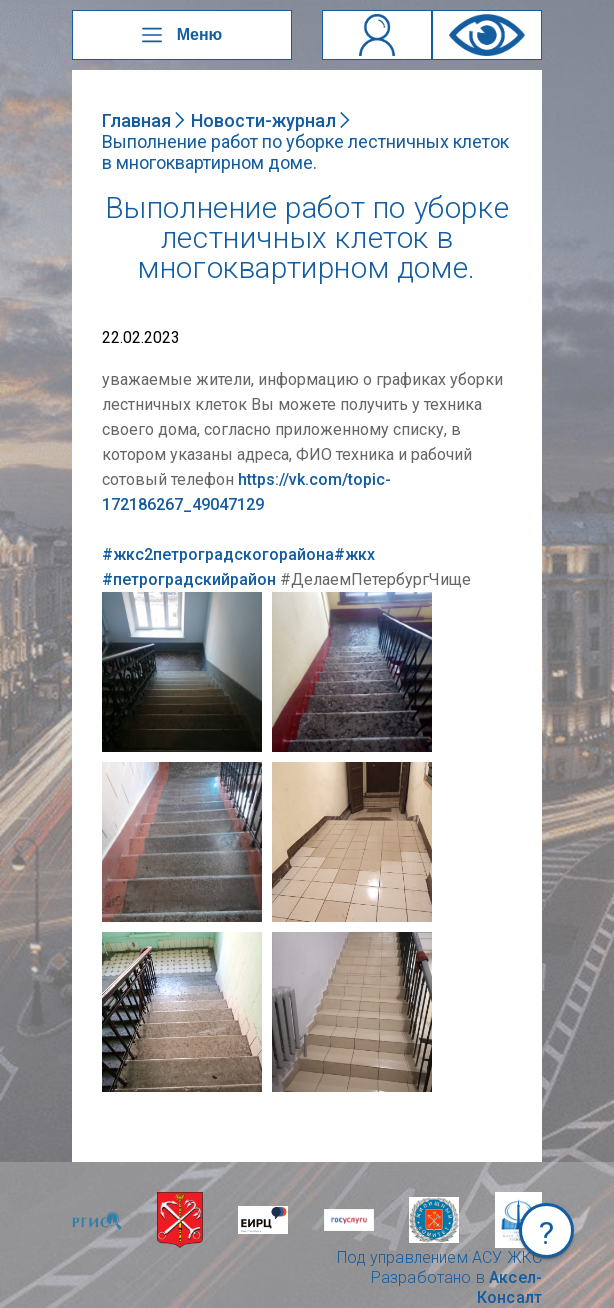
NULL (122, 601)
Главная (136, 120)
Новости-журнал (263, 120)
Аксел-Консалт (509, 1287)
